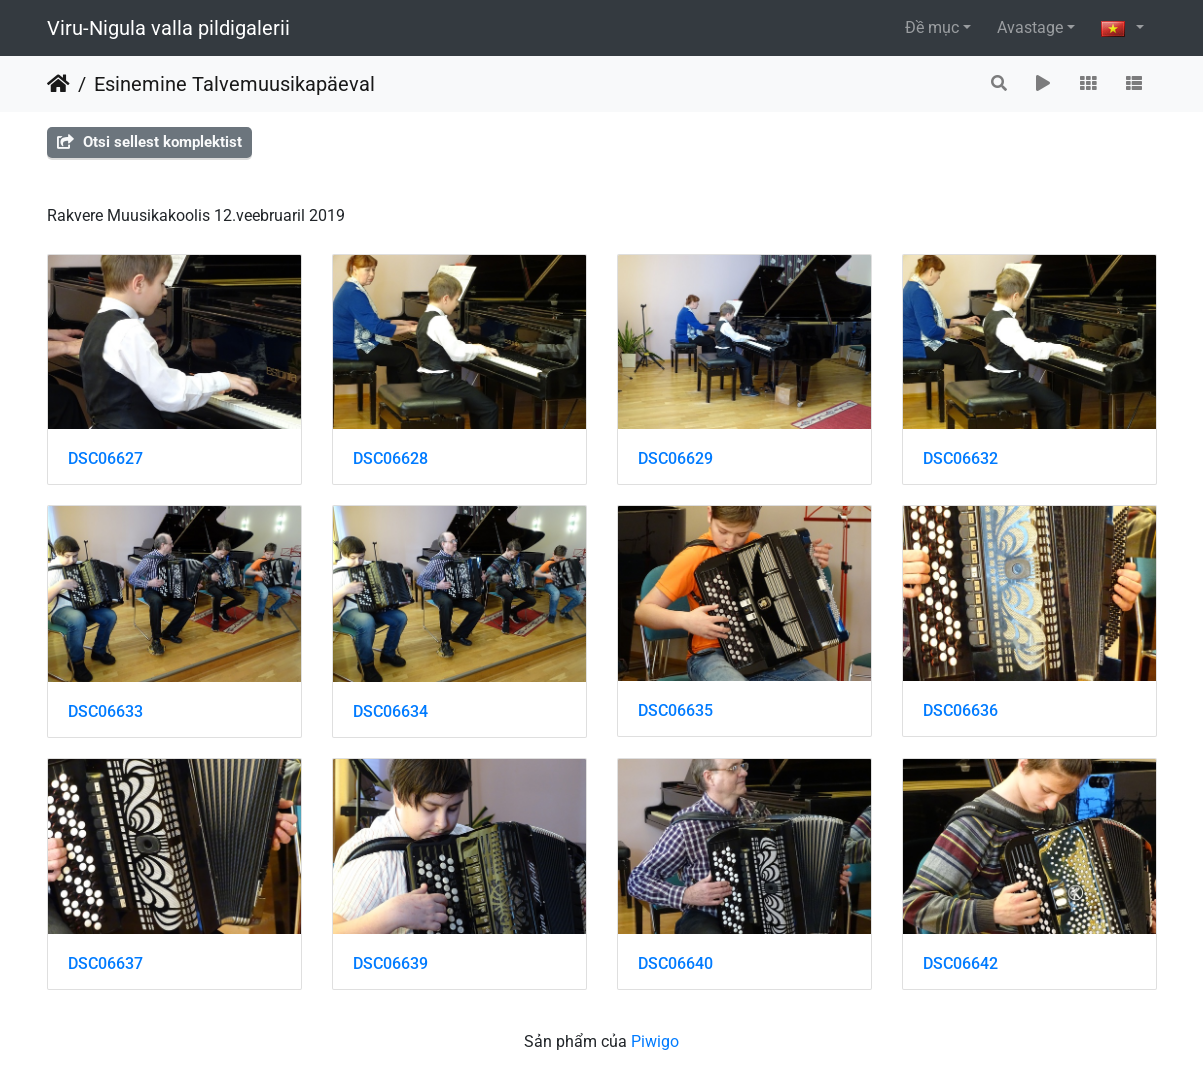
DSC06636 (960, 710)
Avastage (1030, 27)
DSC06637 (105, 963)
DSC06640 (675, 963)
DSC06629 (675, 458)
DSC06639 (390, 963)
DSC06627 (105, 458)
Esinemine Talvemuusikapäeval (234, 84)
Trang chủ (58, 84)
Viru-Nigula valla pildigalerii (168, 28)
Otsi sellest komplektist (149, 142)
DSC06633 (105, 711)
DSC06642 (960, 963)
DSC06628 (390, 458)
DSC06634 (390, 711)
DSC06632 (960, 458)
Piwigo (655, 1041)
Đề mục (932, 27)
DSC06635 (675, 710)
